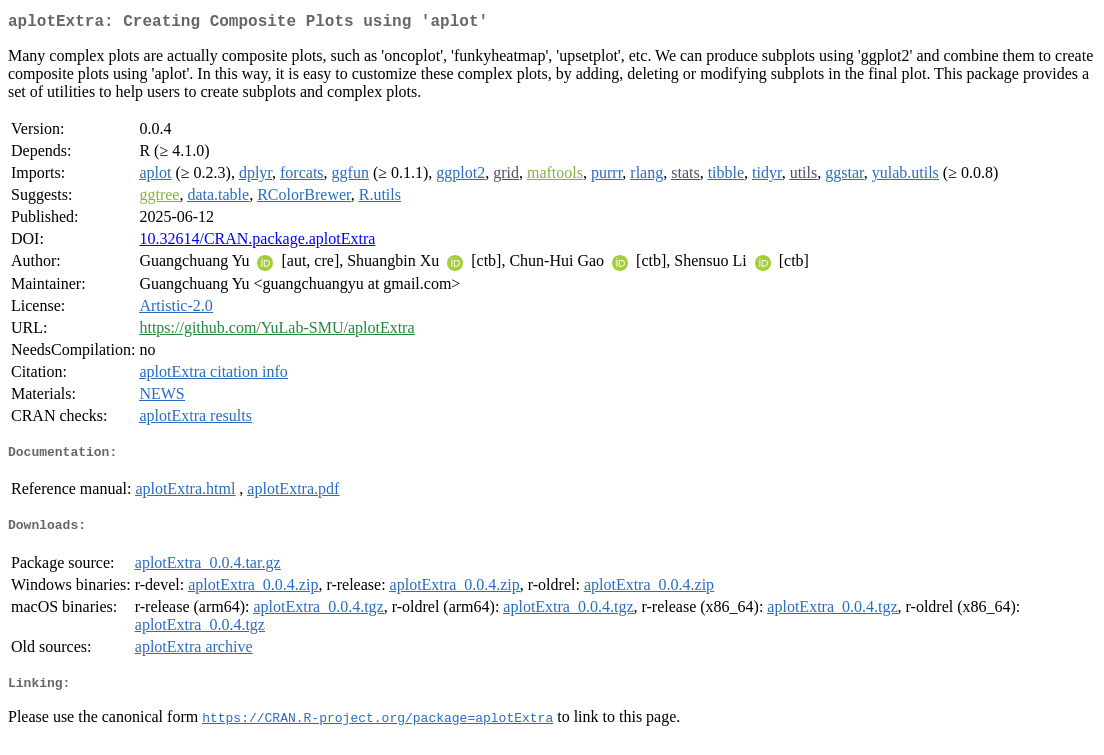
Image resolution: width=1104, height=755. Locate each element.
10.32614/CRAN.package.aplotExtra (257, 242)
